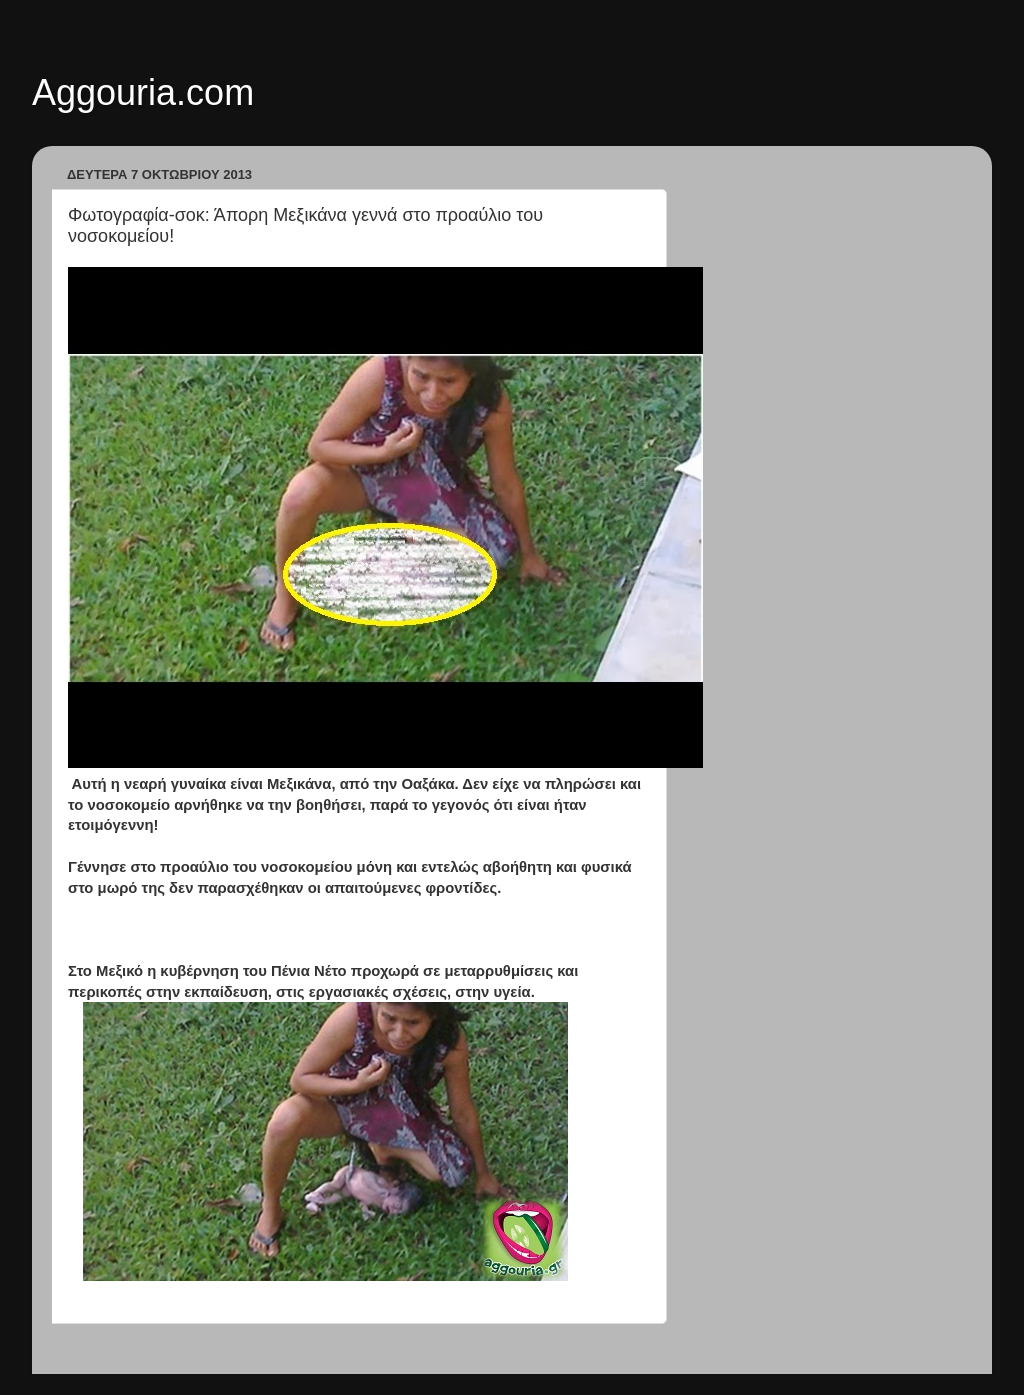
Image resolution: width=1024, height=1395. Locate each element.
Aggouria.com (143, 92)
